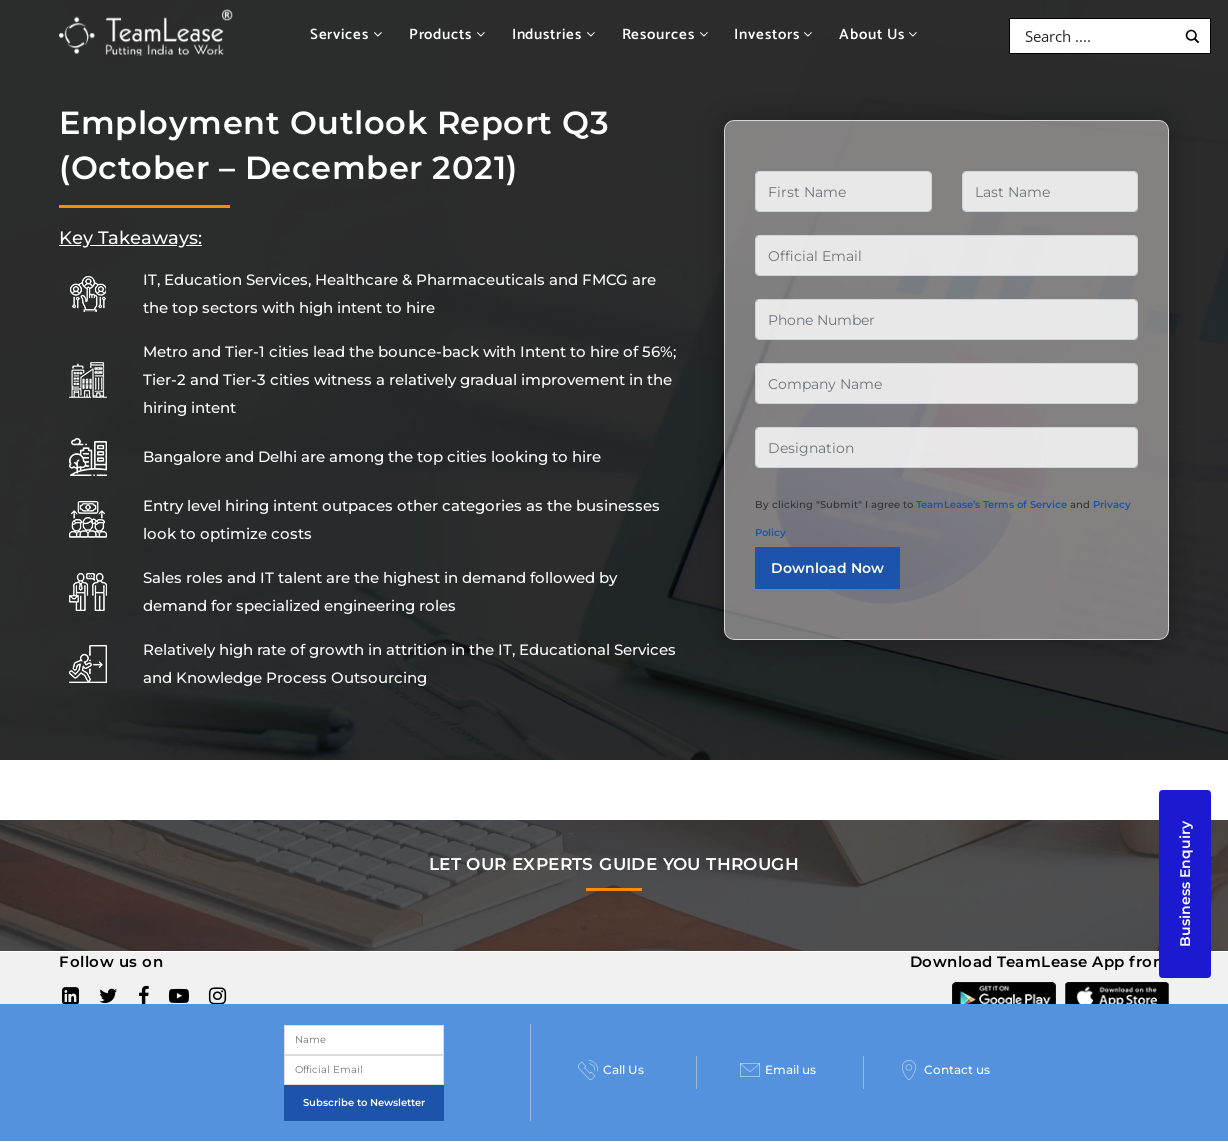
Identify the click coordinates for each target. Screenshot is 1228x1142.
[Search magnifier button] (1192, 36)
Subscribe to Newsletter (364, 1102)
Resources (665, 34)
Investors (773, 34)
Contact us (944, 1070)
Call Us (611, 1070)
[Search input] (1097, 36)
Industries (554, 34)
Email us (778, 1070)
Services (346, 34)
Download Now (827, 568)
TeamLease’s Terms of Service (991, 504)
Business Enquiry (1185, 884)
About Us (878, 34)
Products (447, 34)
